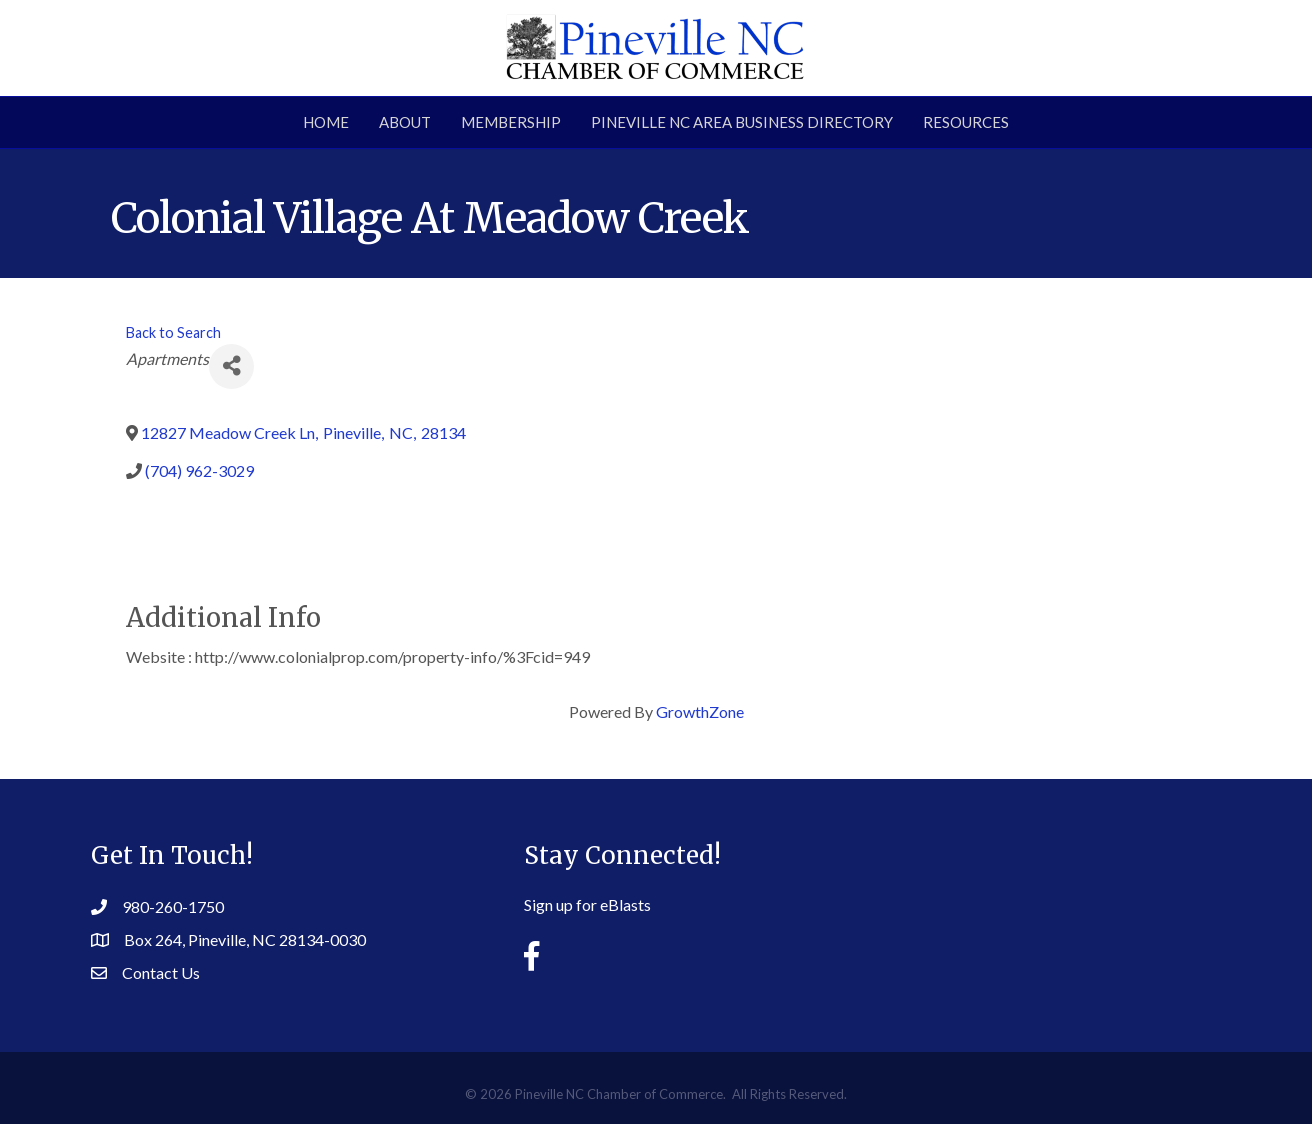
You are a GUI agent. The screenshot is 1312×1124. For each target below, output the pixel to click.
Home (326, 122)
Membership (511, 122)
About (405, 122)
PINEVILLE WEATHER (1046, 894)
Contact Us (161, 972)
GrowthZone (700, 711)
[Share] (231, 366)
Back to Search (173, 332)
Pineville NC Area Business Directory (742, 122)
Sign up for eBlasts (587, 904)
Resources (966, 122)
